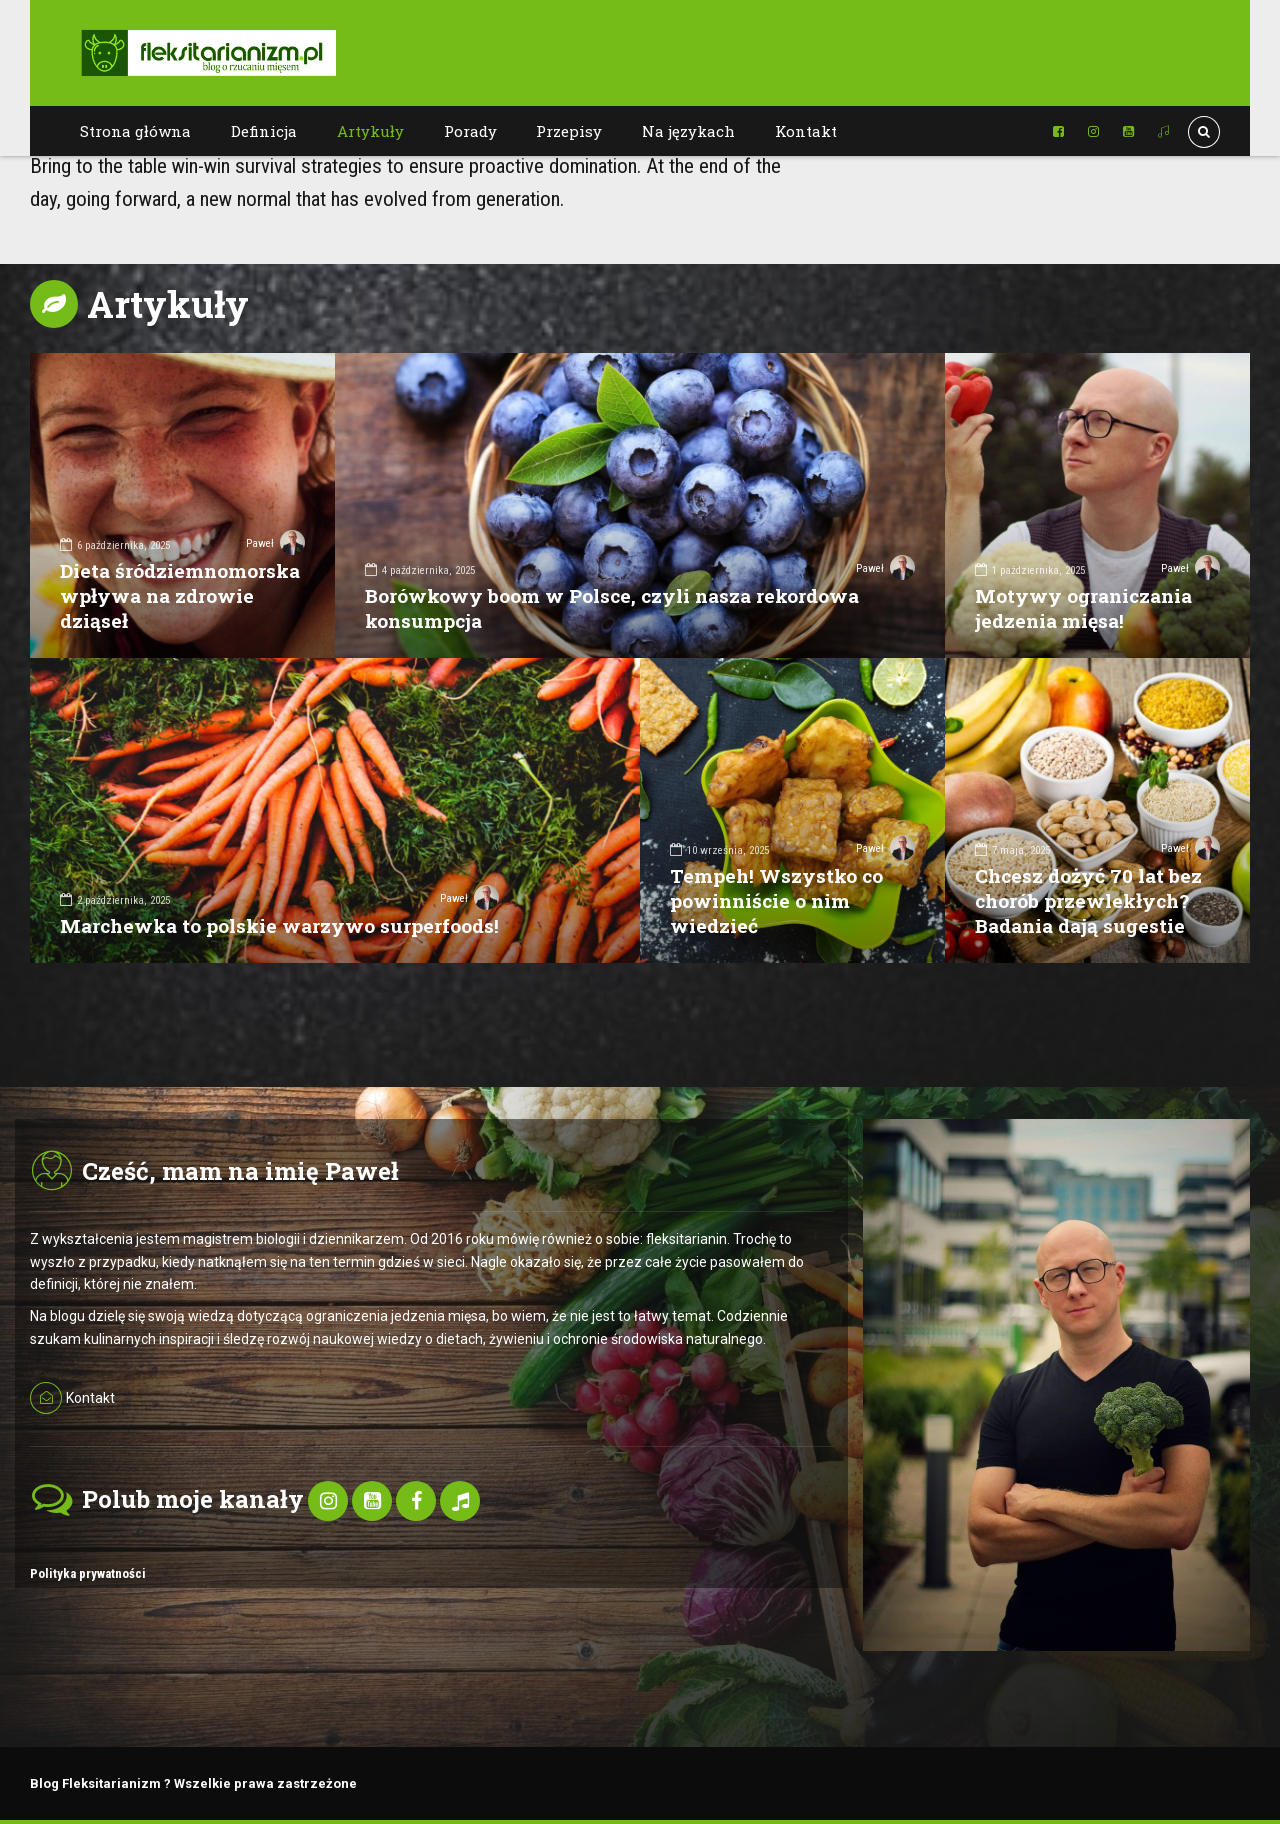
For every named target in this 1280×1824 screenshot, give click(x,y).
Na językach (688, 131)
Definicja (264, 131)
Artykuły (370, 131)
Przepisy (569, 131)
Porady (470, 131)
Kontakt (806, 131)
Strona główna (135, 131)
